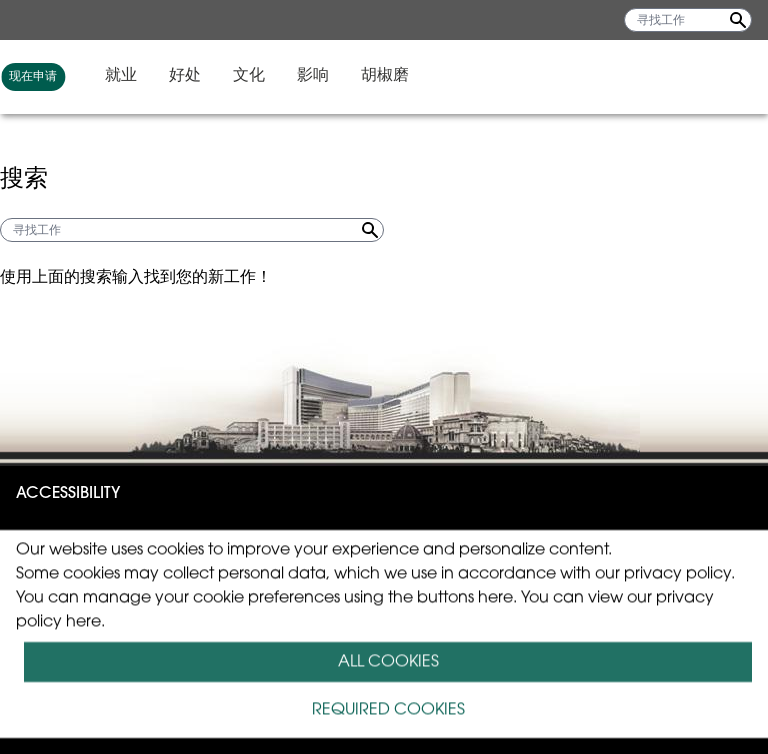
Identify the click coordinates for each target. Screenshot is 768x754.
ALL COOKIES (388, 662)
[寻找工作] (688, 20)
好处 (512, 76)
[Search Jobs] (738, 20)
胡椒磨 (712, 76)
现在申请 (360, 77)
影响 (640, 76)
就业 (448, 76)
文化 (576, 76)
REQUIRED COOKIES (388, 710)
